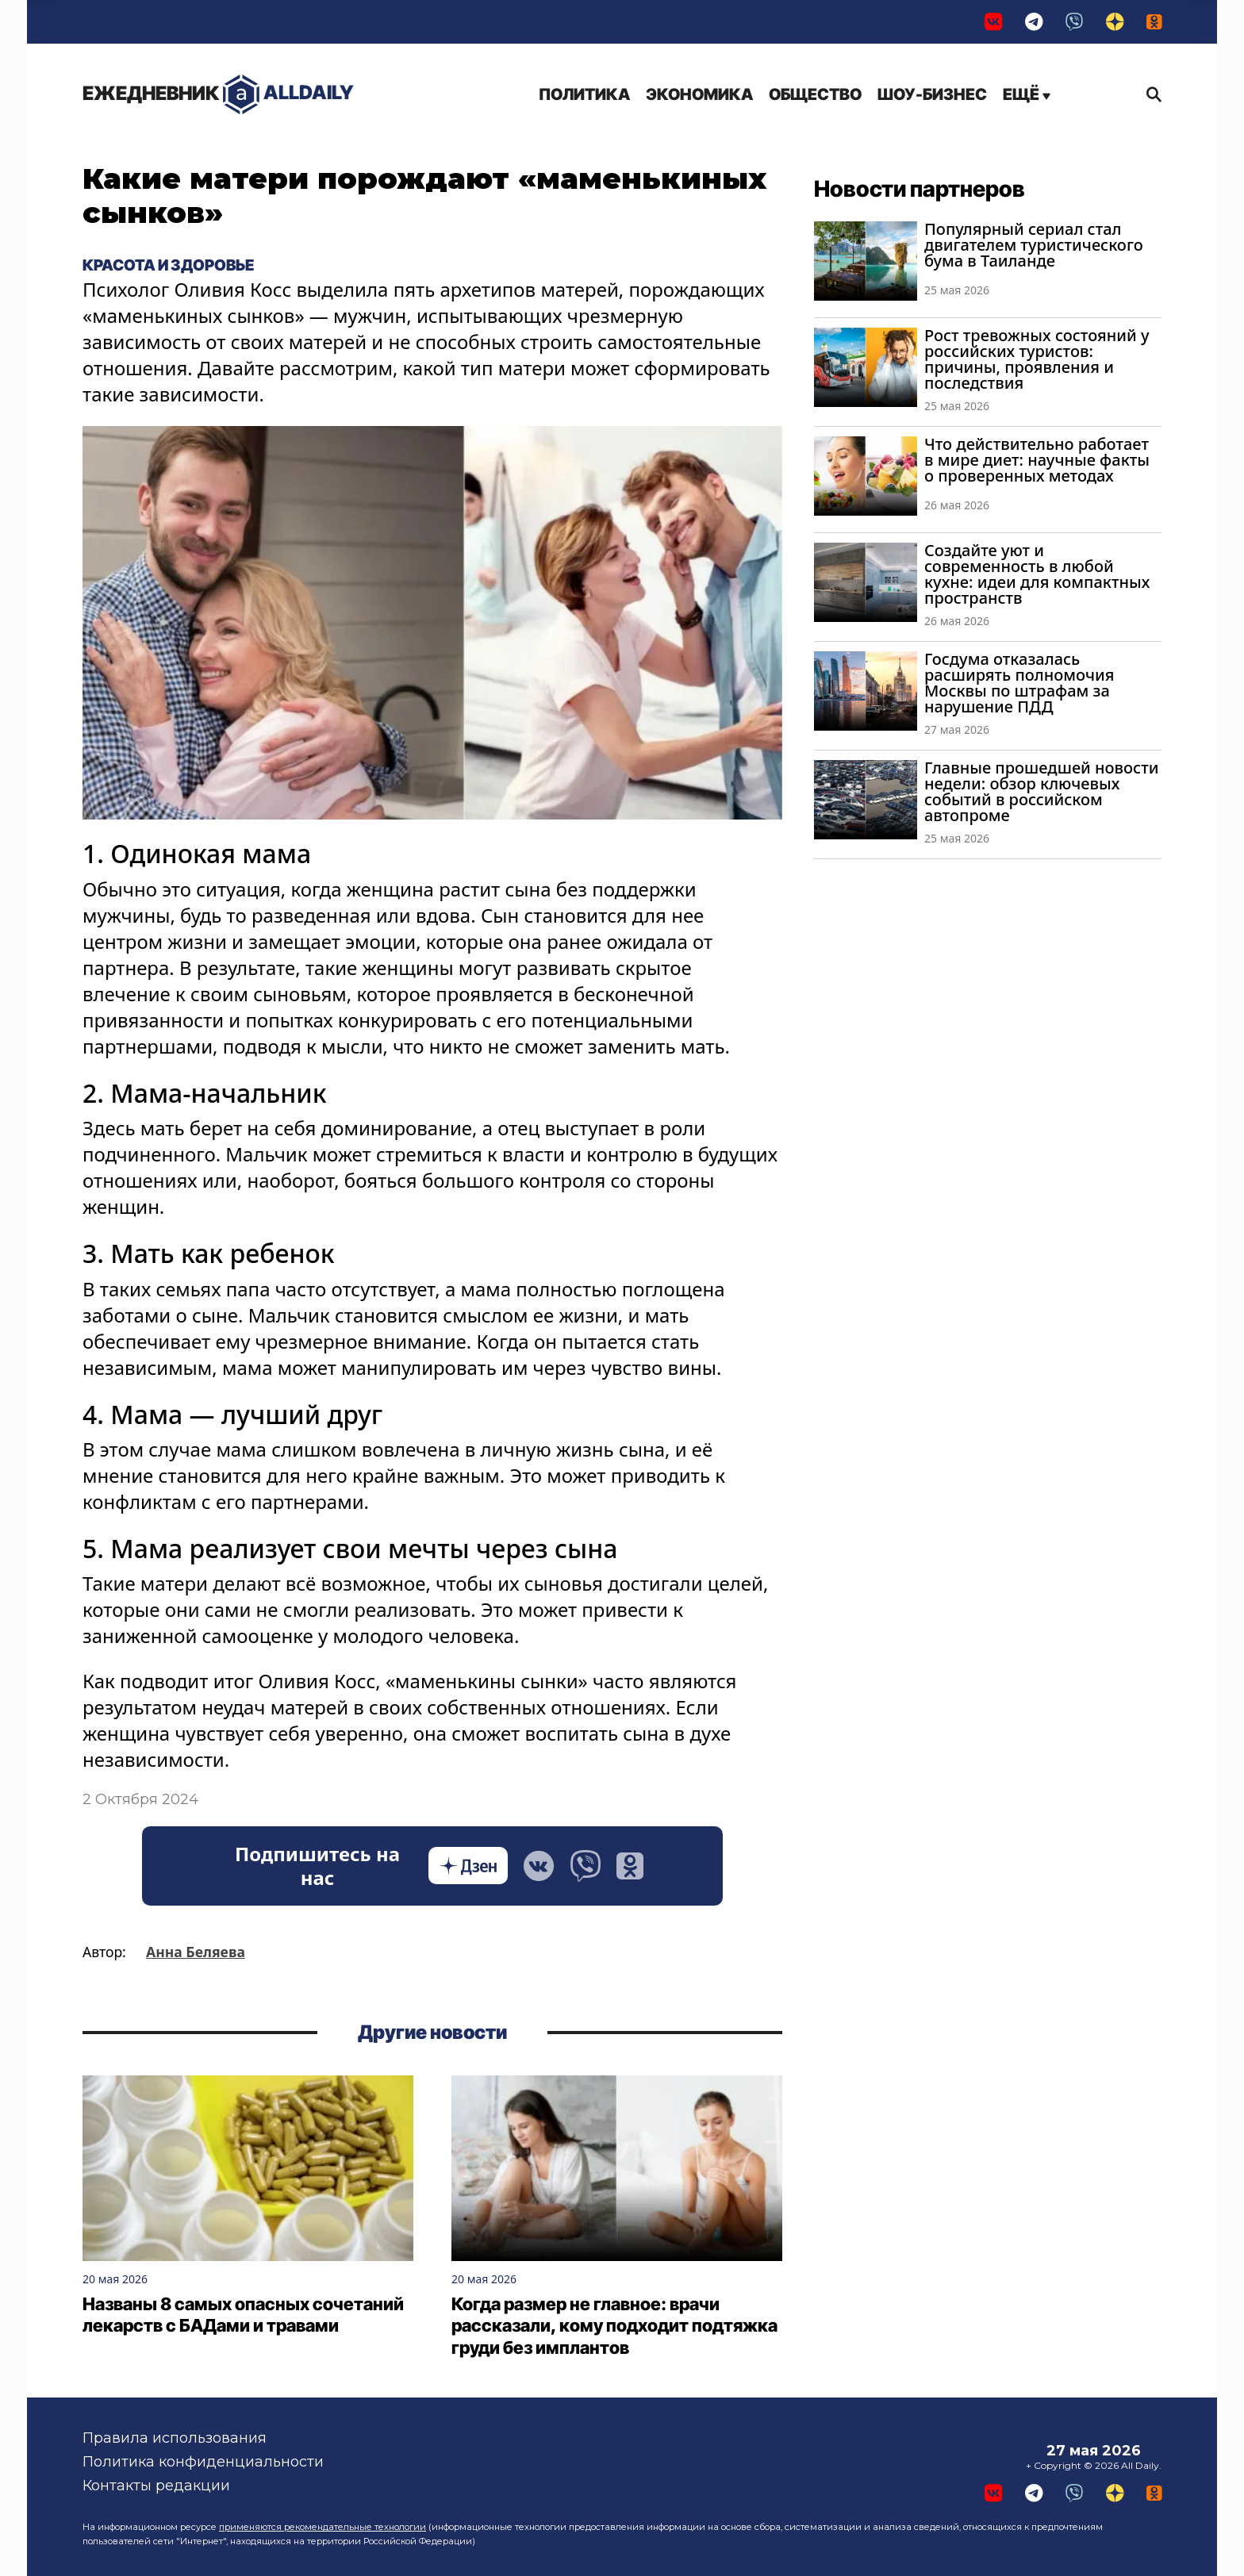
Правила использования (175, 2438)
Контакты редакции (156, 2485)
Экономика (699, 94)
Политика (584, 94)
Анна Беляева (195, 1951)
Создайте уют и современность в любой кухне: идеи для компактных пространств (1037, 573)
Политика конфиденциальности (203, 2461)
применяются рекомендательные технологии (322, 2526)
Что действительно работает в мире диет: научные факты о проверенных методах (1037, 459)
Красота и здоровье (168, 265)
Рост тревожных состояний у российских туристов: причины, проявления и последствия (1036, 359)
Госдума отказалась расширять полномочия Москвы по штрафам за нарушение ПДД (1019, 682)
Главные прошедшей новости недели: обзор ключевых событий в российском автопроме (1041, 791)
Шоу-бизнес (932, 94)
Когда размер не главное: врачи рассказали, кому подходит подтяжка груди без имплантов (614, 2326)
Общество (815, 94)
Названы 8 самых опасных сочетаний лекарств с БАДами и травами (243, 2315)
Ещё (1026, 94)
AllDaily (218, 95)
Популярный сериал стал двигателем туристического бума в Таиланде (1033, 244)
